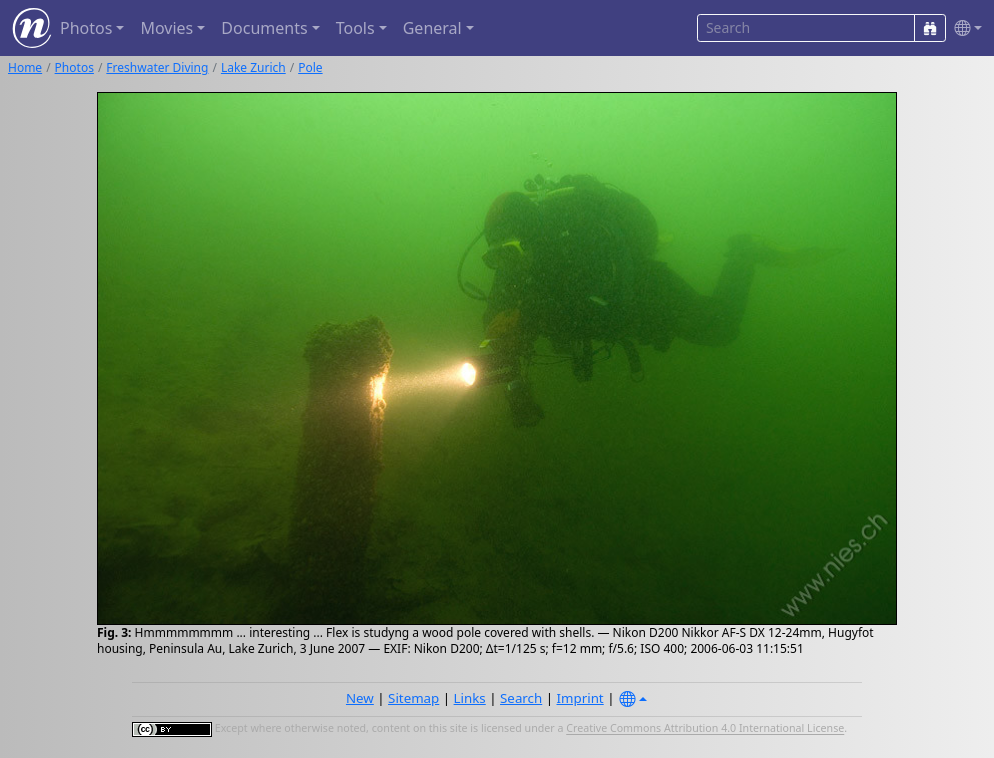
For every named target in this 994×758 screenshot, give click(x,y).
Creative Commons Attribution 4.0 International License (705, 729)
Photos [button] (86, 28)
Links (470, 698)
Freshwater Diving (157, 67)
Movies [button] (166, 28)
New (360, 698)
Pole (310, 67)
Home (25, 67)
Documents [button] (264, 28)
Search (521, 698)
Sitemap (413, 698)
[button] (964, 28)
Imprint (580, 698)
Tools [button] (355, 28)
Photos (74, 67)
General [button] (432, 28)
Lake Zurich (253, 67)
